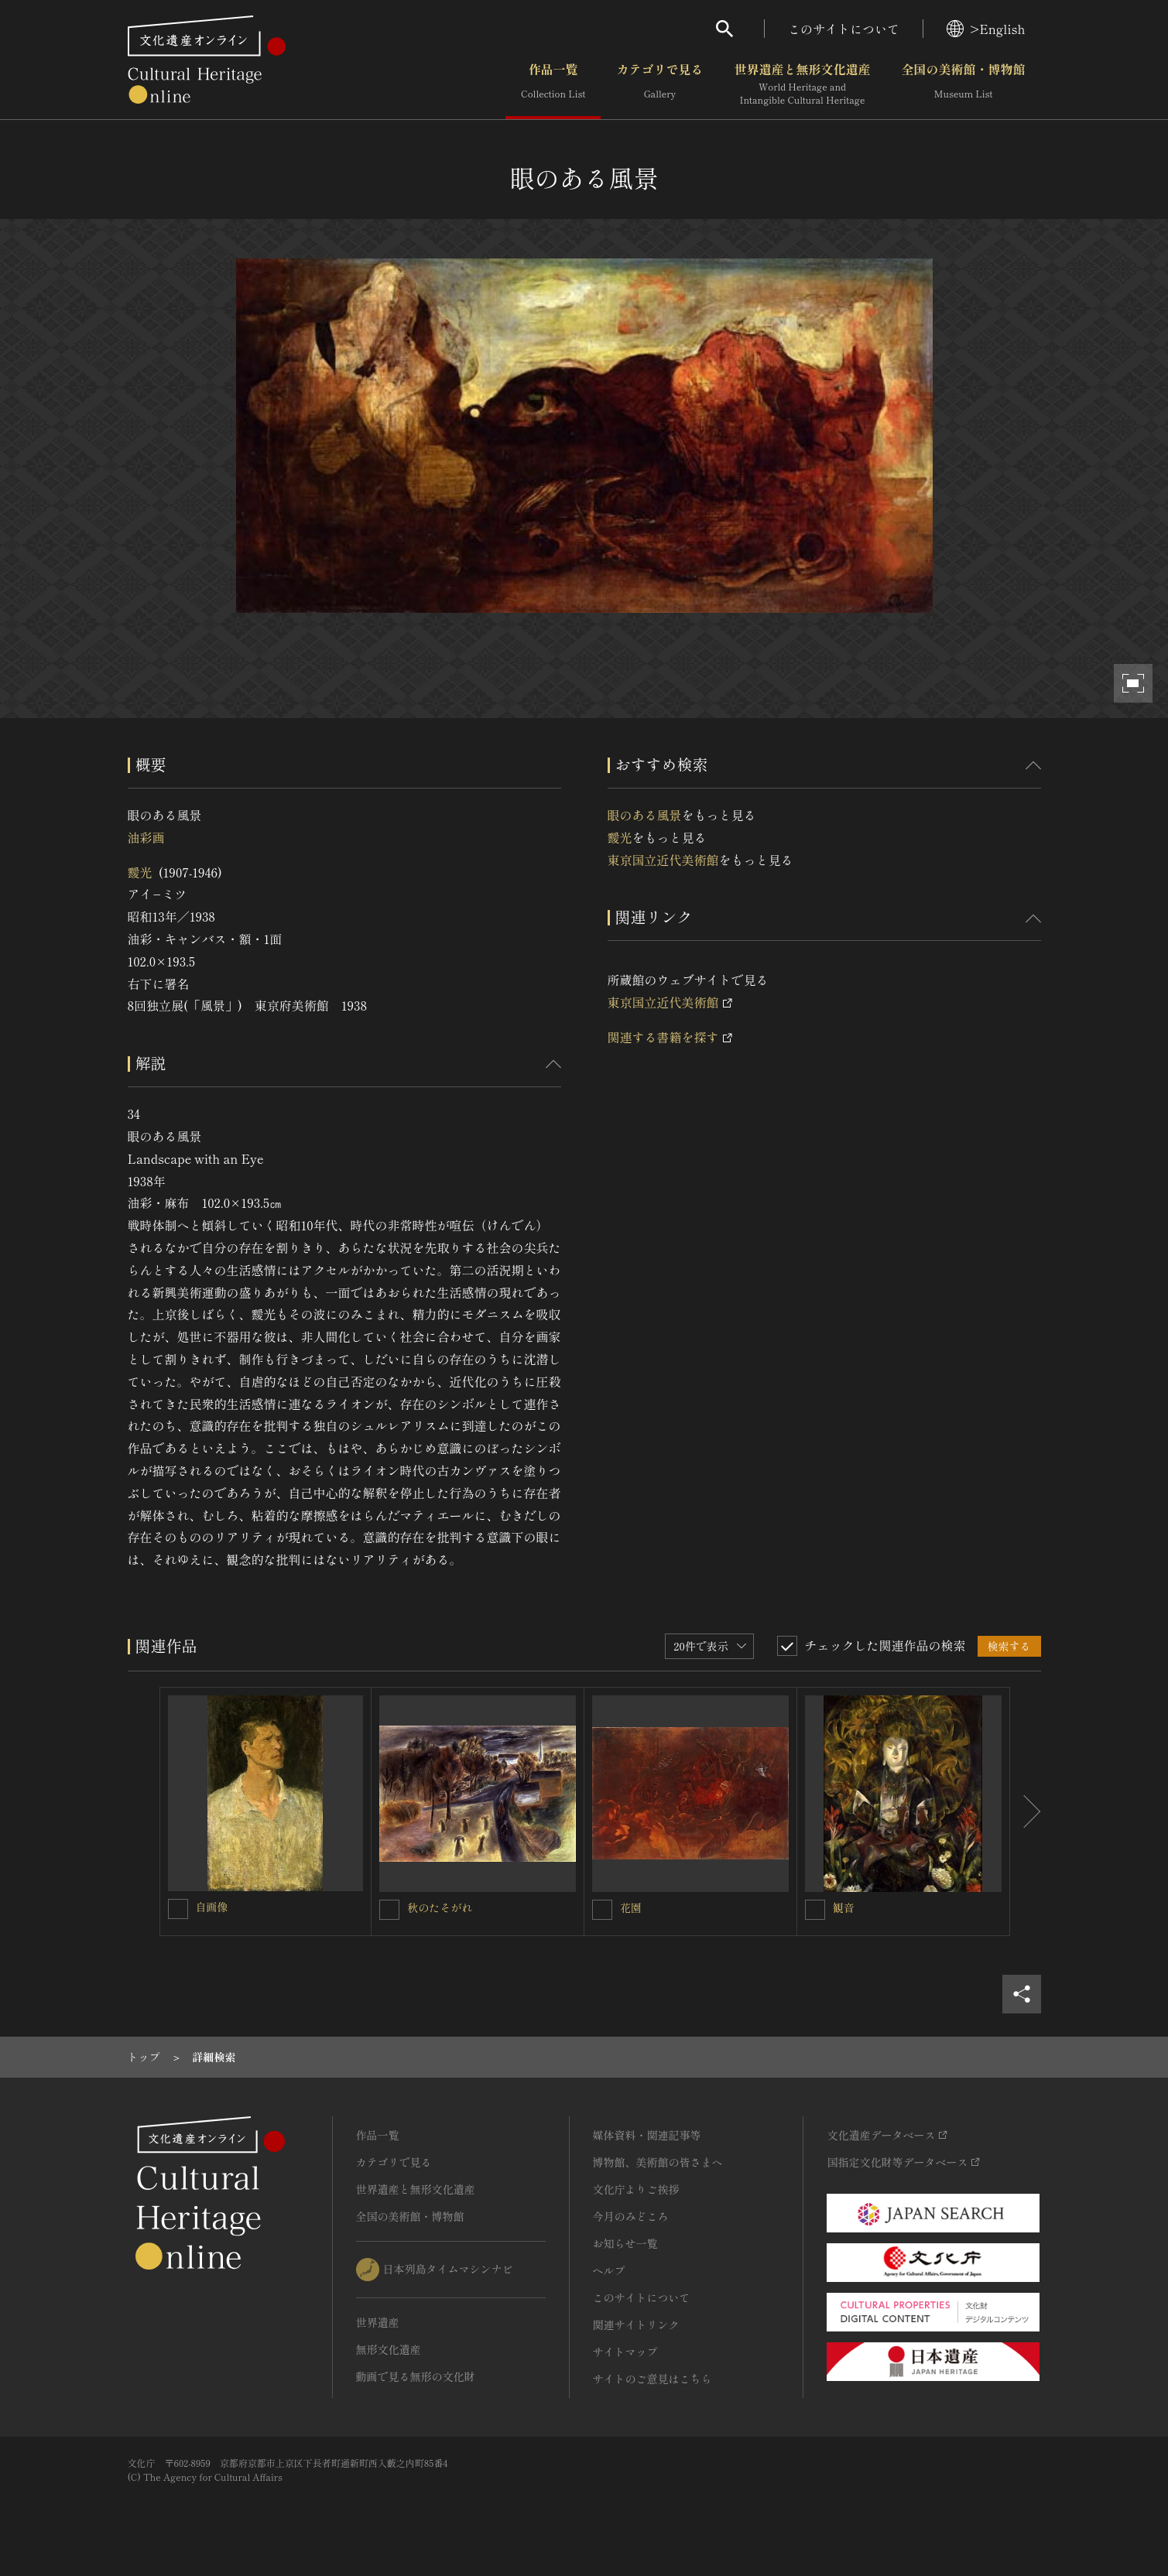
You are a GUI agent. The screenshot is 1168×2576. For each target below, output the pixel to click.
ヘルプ (609, 2270)
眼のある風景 (645, 815)
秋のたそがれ (439, 1907)
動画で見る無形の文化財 (415, 2376)
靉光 (140, 872)
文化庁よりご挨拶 (636, 2189)
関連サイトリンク (636, 2324)
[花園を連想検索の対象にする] (602, 1910)
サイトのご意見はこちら (652, 2378)
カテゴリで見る (659, 84)
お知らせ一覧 (625, 2243)
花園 (631, 1907)
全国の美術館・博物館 (963, 84)
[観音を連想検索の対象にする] (815, 1910)
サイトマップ (625, 2351)
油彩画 (146, 837)
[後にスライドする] (1025, 1811)
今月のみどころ (631, 2216)
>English (986, 28)
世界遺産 (377, 2322)
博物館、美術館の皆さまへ (658, 2162)
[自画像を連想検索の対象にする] (178, 1909)
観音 (844, 1907)
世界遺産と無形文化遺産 (802, 84)
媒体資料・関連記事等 (647, 2135)
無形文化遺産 (388, 2349)
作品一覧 (553, 84)
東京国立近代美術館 (663, 859)
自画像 (212, 1906)
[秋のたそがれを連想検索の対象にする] (389, 1910)
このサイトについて (843, 28)
